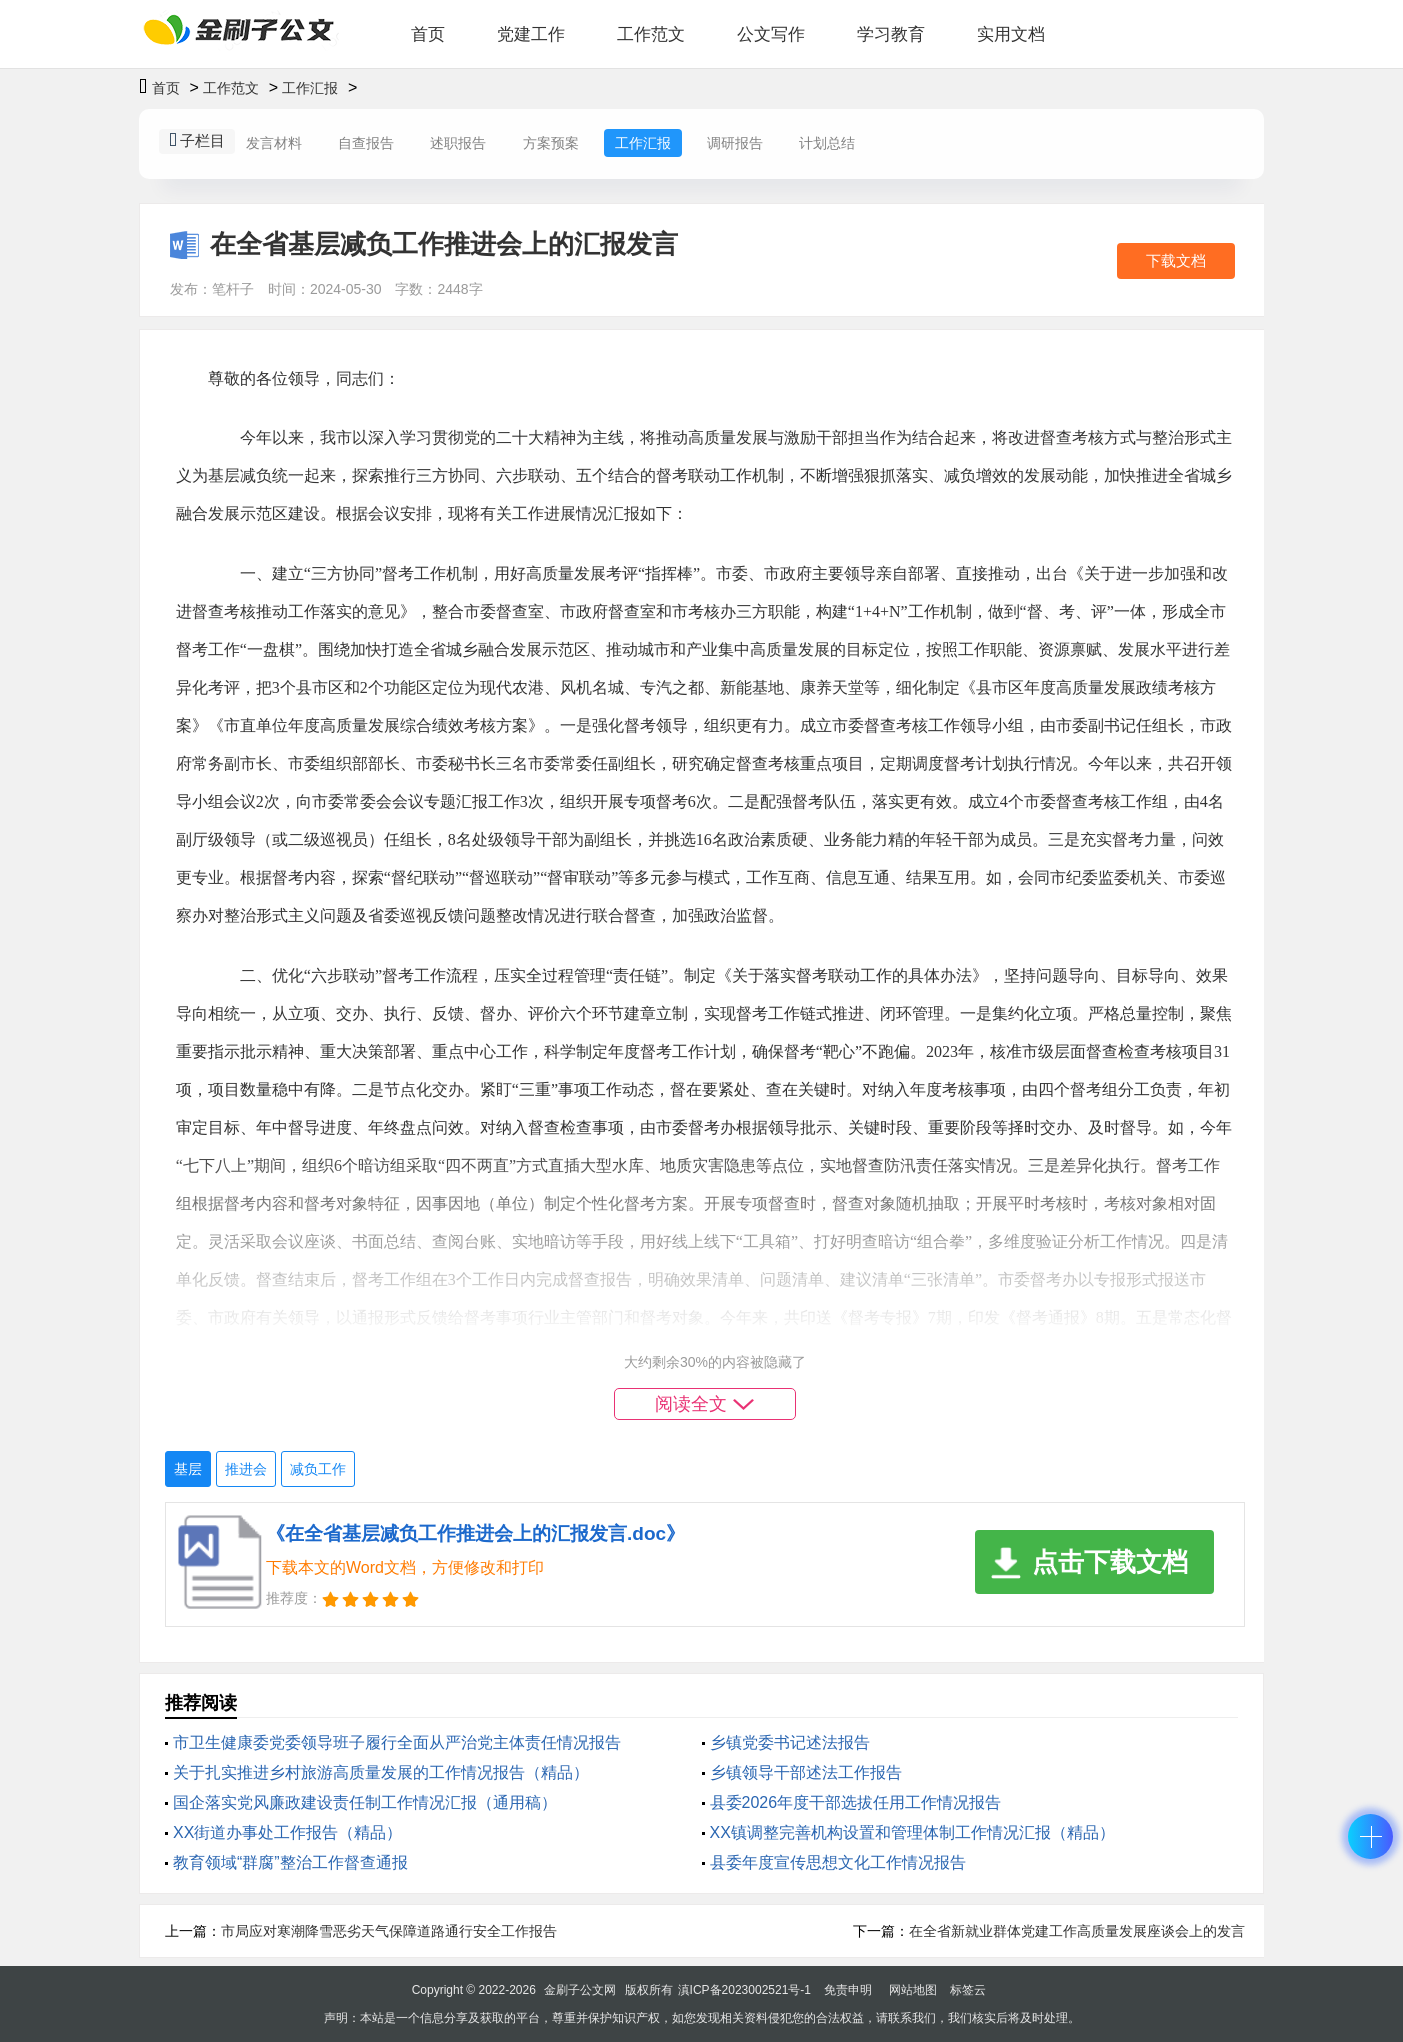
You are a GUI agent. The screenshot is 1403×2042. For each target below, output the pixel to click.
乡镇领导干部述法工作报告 (806, 1772)
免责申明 (848, 1990)
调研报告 (735, 143)
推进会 (246, 1469)
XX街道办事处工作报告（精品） (287, 1832)
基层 (188, 1469)
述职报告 (458, 143)
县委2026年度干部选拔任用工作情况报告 (856, 1802)
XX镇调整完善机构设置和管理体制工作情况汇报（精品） (912, 1832)
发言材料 (274, 143)
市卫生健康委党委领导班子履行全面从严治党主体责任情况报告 (397, 1742)
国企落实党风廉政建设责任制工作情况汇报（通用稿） (365, 1802)
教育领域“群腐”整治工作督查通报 (290, 1862)
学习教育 (891, 34)
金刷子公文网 (580, 1990)
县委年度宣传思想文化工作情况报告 (838, 1862)
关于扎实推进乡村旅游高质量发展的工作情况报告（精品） (381, 1772)
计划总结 (827, 143)
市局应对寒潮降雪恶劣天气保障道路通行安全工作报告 (389, 1931)
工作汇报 (310, 88)
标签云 (968, 1990)
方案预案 (551, 143)
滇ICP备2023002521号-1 (744, 1990)
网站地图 (913, 1990)
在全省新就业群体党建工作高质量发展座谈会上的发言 (1077, 1931)
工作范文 (651, 34)
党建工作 (531, 34)
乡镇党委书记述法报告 (790, 1742)
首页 (428, 34)
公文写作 (771, 34)
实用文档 (1011, 34)
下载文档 (1176, 260)
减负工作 (318, 1469)
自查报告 (366, 143)
